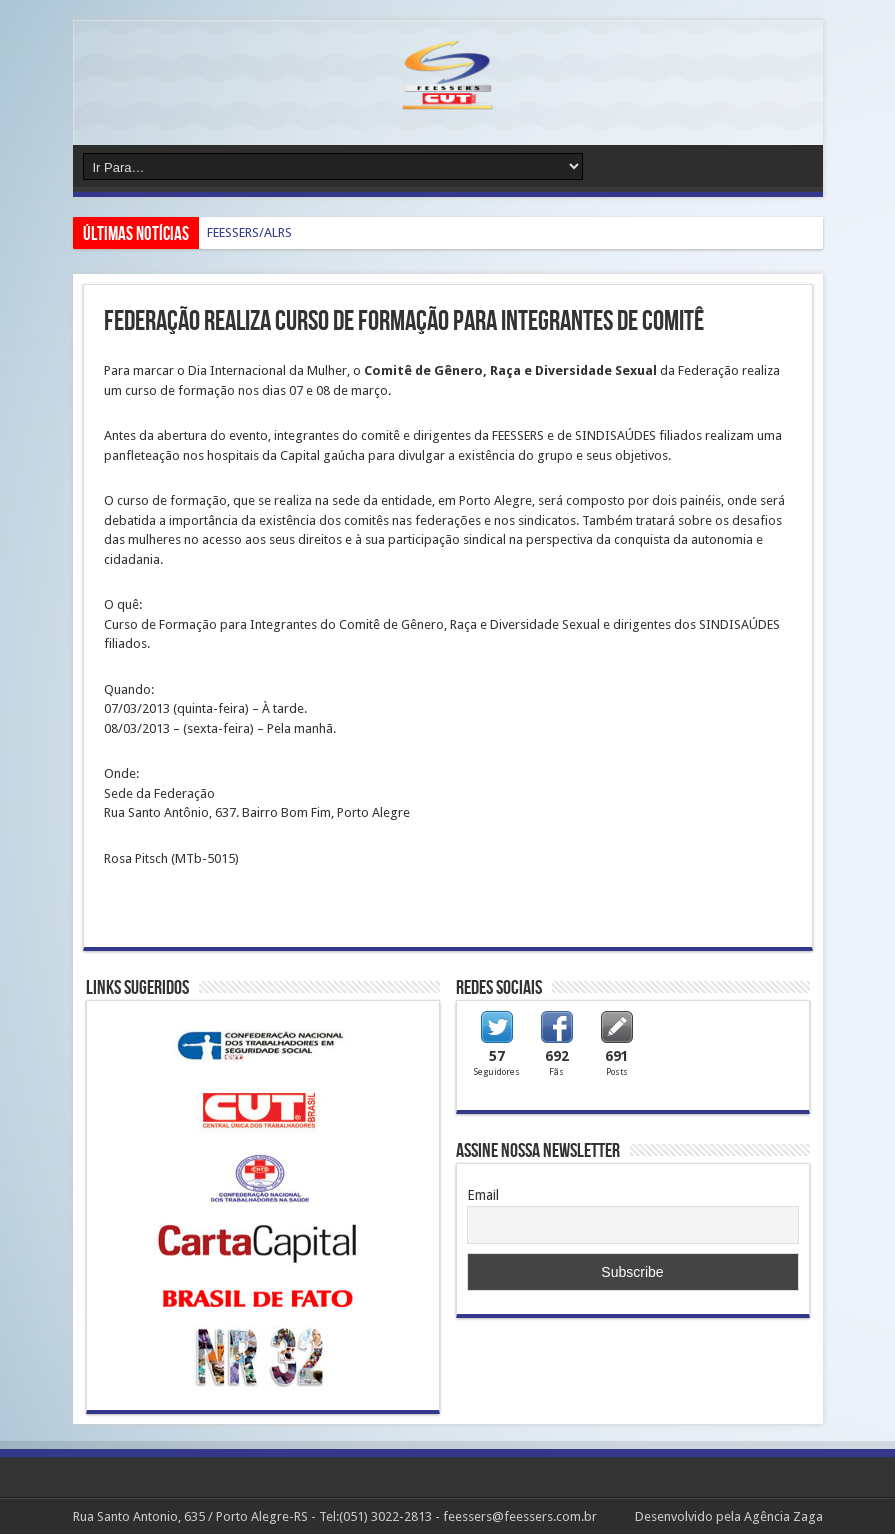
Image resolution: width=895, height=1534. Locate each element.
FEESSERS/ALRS (249, 232)
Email (483, 1195)
